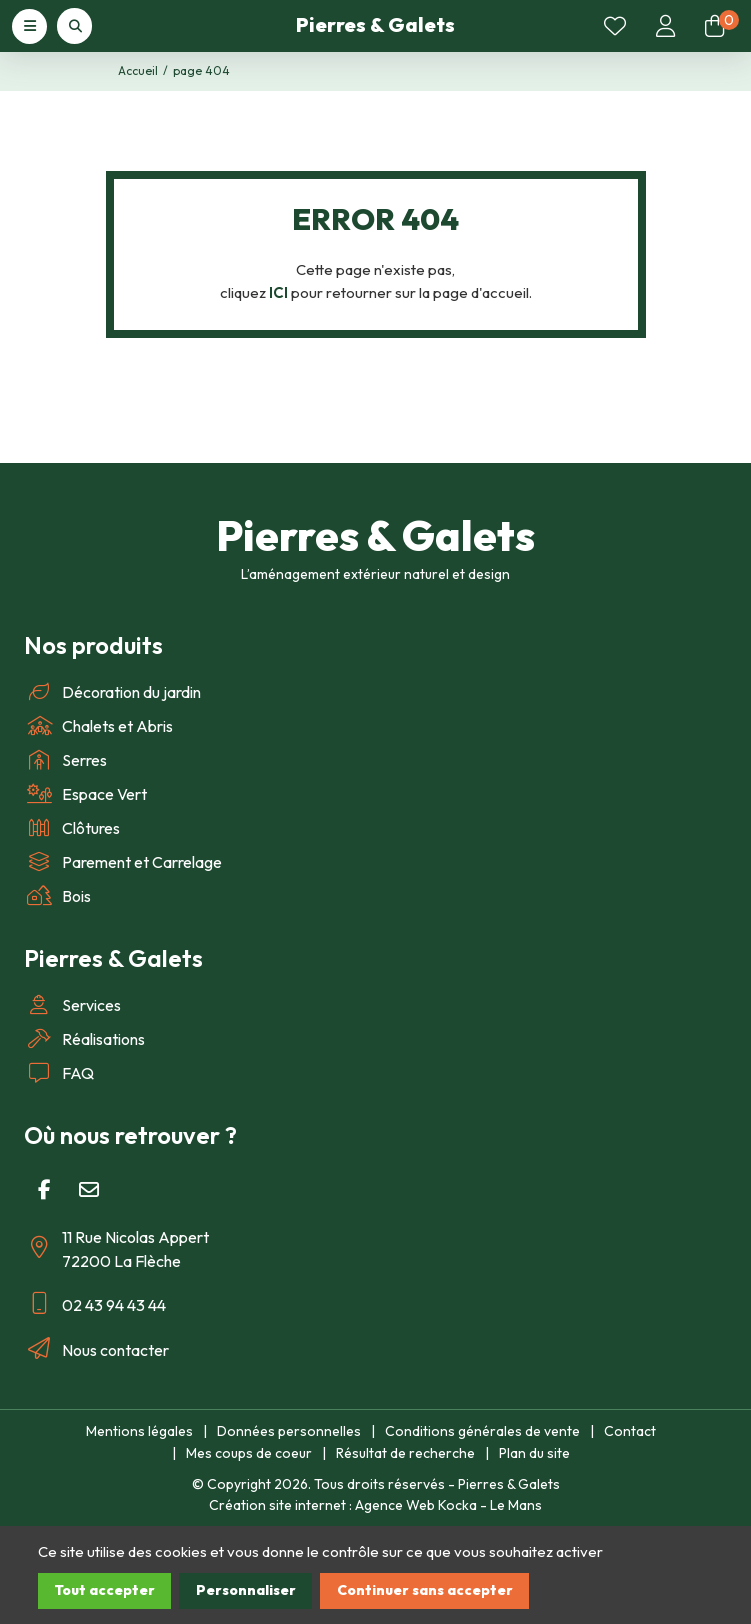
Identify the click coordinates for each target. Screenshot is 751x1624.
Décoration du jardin (112, 692)
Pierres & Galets (375, 24)
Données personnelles (289, 1431)
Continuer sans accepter (425, 1590)
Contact (630, 1431)
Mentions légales (139, 1431)
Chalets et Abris (98, 726)
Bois (57, 896)
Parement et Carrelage (123, 862)
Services (72, 1005)
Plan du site (534, 1453)
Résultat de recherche (405, 1453)
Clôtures (72, 828)
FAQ (59, 1073)
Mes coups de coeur (249, 1453)
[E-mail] (89, 1190)
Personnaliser (246, 1590)
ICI (278, 292)
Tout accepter (104, 1590)
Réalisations (84, 1039)
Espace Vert (85, 794)
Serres (65, 760)
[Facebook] (44, 1190)
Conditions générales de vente (482, 1431)
